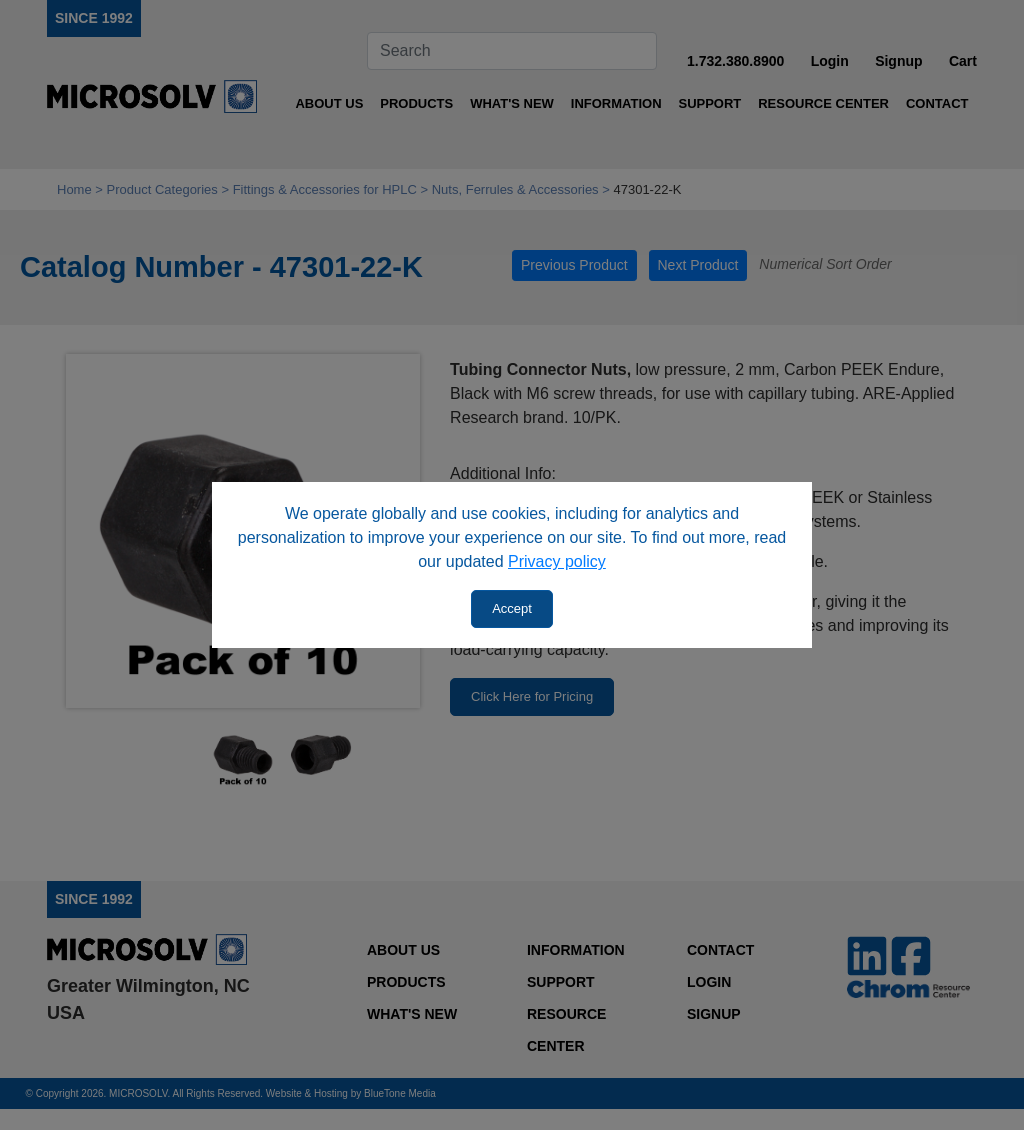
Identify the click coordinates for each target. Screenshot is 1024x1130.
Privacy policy (557, 561)
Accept (512, 608)
